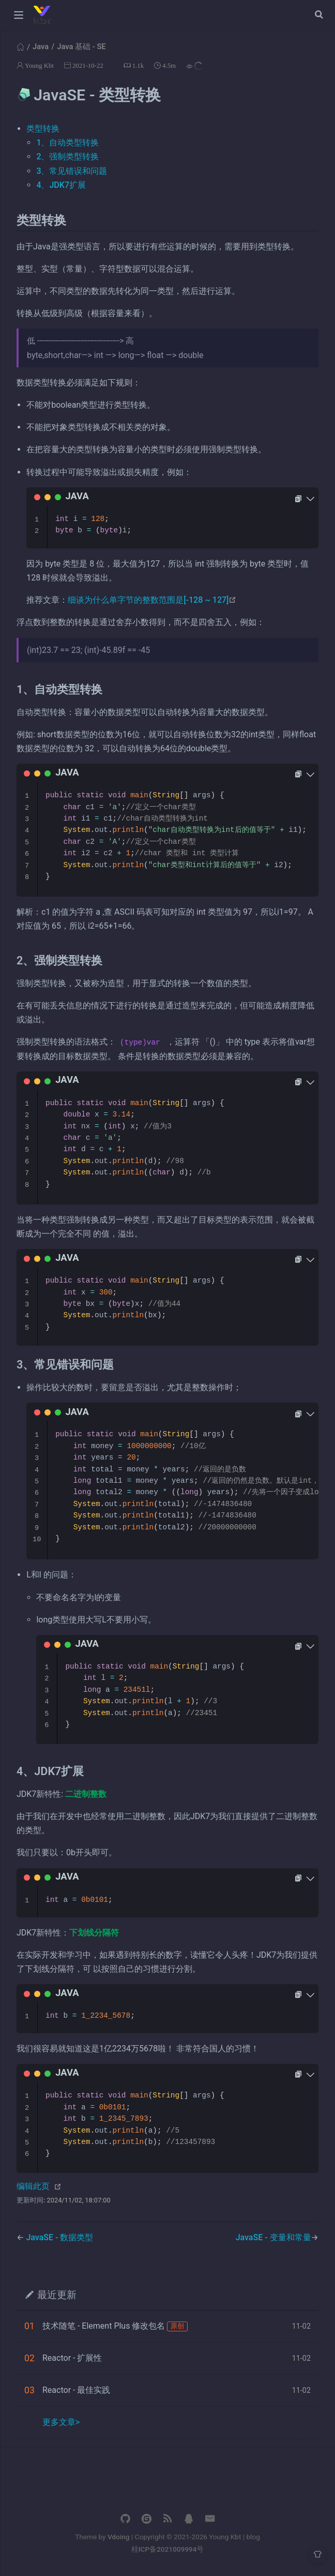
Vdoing (119, 2537)
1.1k (138, 65)
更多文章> (61, 2422)
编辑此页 (33, 2186)
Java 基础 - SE (81, 46)
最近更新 (57, 2294)
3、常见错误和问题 (71, 171)
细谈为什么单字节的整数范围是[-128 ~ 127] (152, 600)
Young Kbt (39, 65)
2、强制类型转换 (67, 156)
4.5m (169, 65)
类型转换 (42, 128)
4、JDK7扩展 (61, 185)
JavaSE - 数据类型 (59, 2237)
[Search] (320, 14)
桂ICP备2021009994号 (167, 2549)
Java (41, 46)
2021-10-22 (87, 65)
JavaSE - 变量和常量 (273, 2237)
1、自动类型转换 (67, 142)
